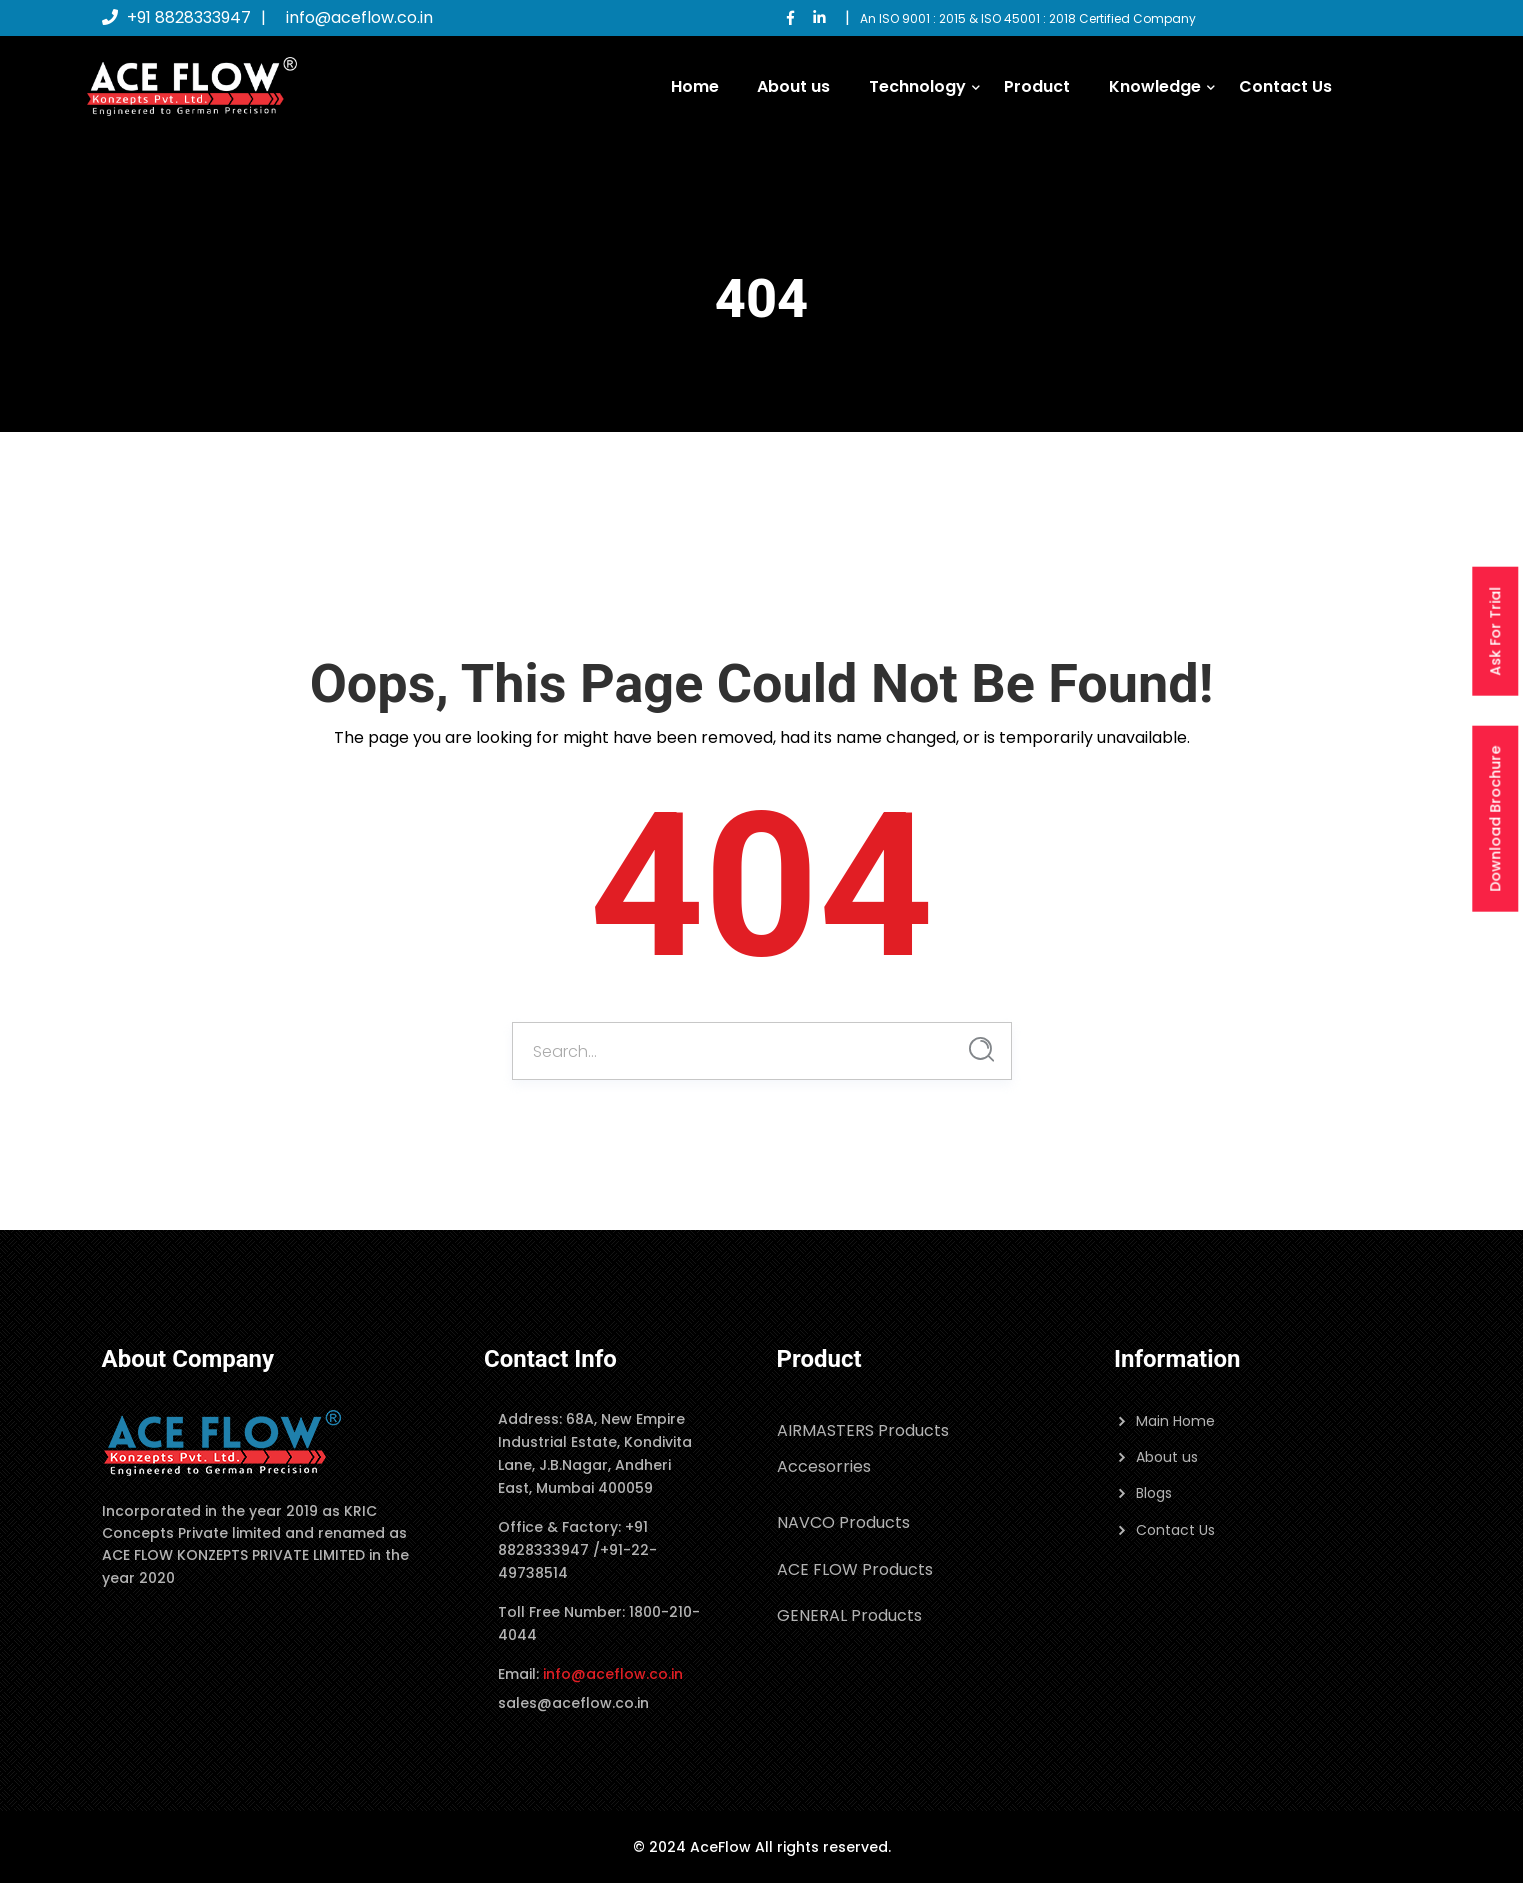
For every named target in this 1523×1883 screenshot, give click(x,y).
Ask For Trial (1495, 630)
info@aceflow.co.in (359, 17)
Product (1037, 86)
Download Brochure (1495, 818)
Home (695, 86)
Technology (917, 86)
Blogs (1154, 1493)
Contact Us (1285, 86)
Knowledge (1155, 86)
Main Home (1175, 1421)
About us (793, 86)
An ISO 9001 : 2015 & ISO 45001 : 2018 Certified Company (1028, 18)
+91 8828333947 (176, 17)
